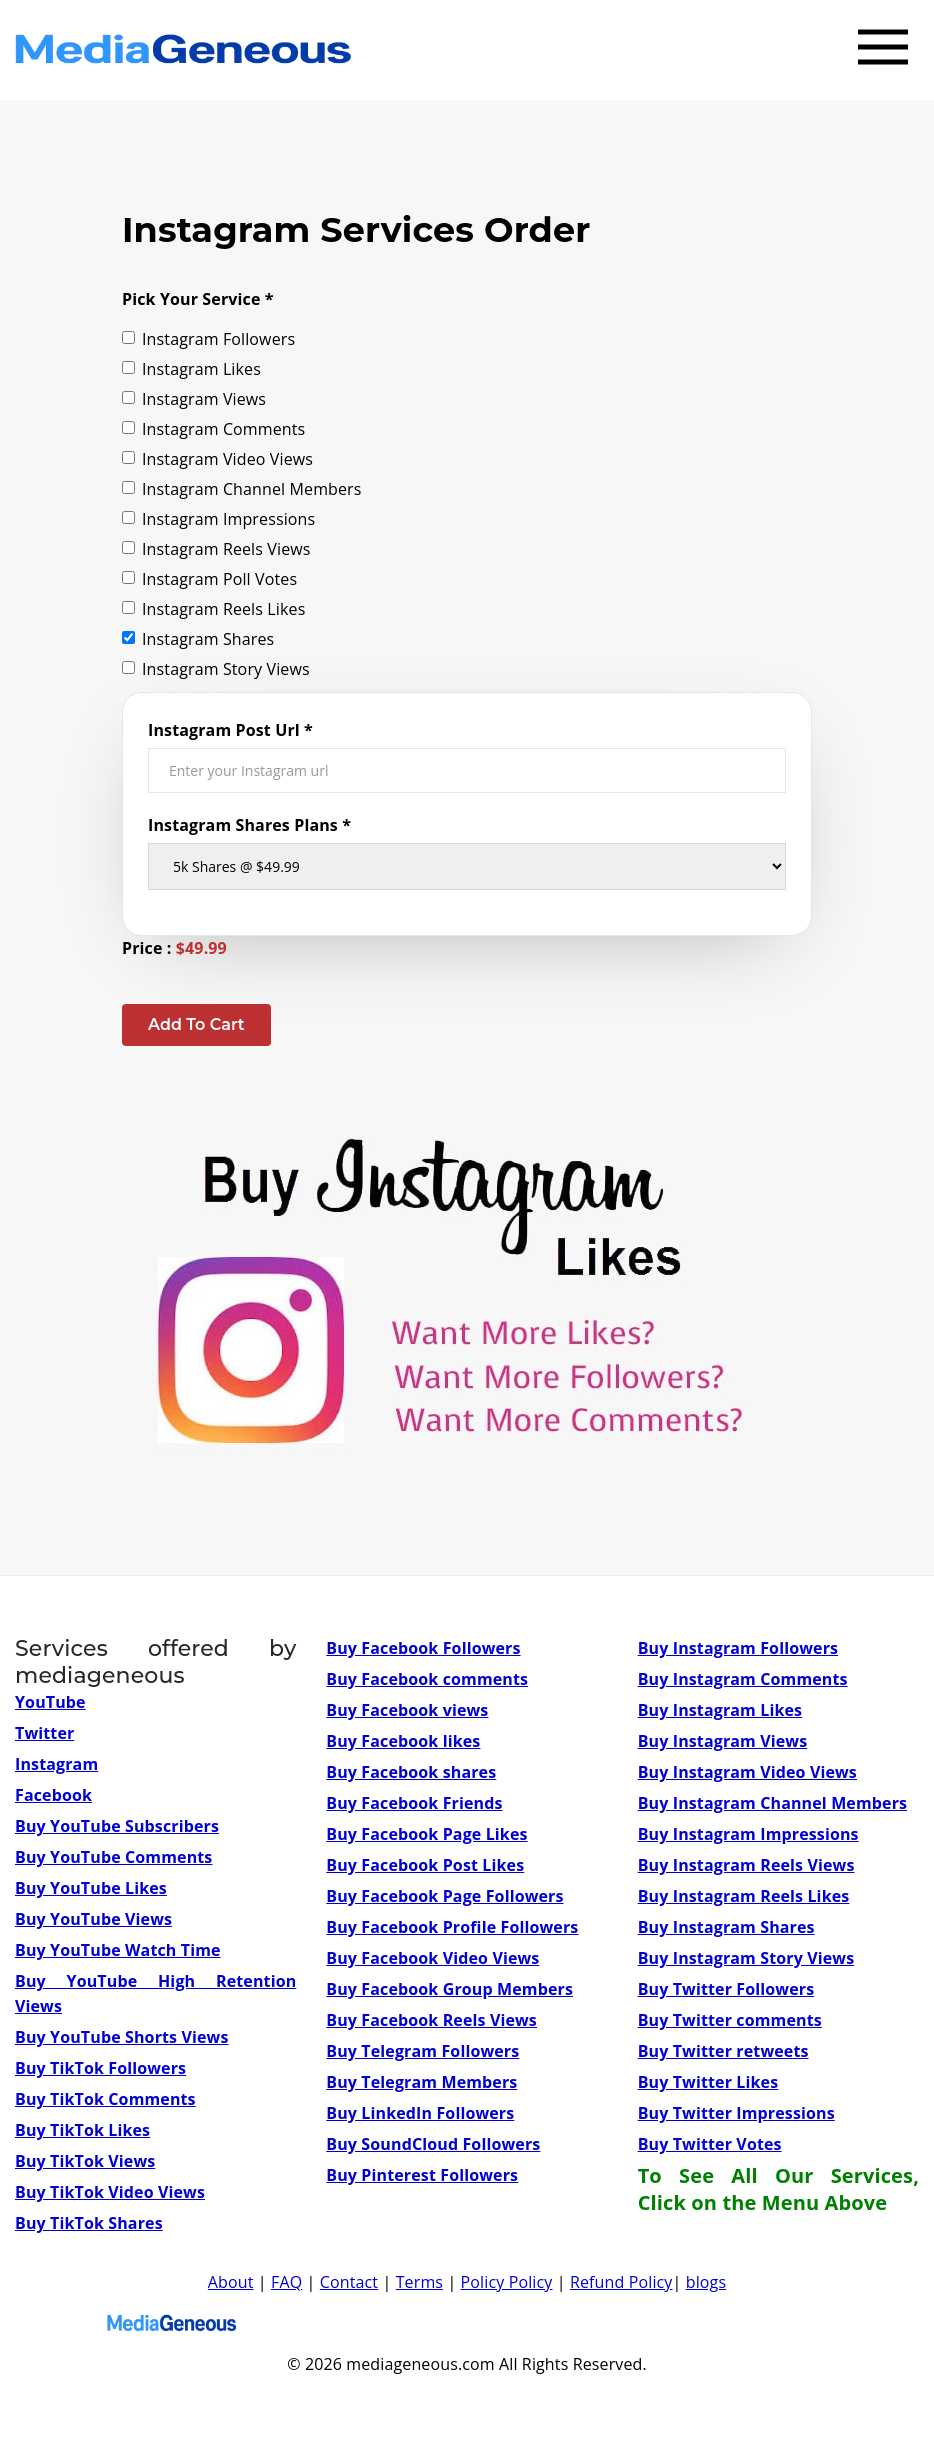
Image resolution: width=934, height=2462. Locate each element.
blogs (706, 2282)
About (231, 2282)
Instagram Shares (198, 639)
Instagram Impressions (218, 519)
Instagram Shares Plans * (249, 825)
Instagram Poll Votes (209, 579)
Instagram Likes (191, 369)
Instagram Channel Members (242, 489)
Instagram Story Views (216, 669)
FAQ (286, 2282)
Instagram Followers (208, 339)
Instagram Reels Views (216, 549)
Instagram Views (194, 399)
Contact (349, 2282)
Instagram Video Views (217, 459)
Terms (419, 2282)
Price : (174, 948)
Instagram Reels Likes (213, 609)
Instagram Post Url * (230, 730)
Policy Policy (507, 2282)
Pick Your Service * (198, 299)
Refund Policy (621, 2282)
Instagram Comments (213, 429)
